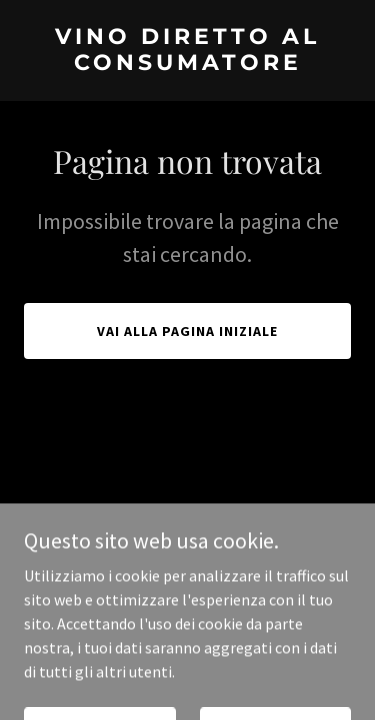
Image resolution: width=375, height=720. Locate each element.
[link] (187, 64)
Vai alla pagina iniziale (187, 331)
